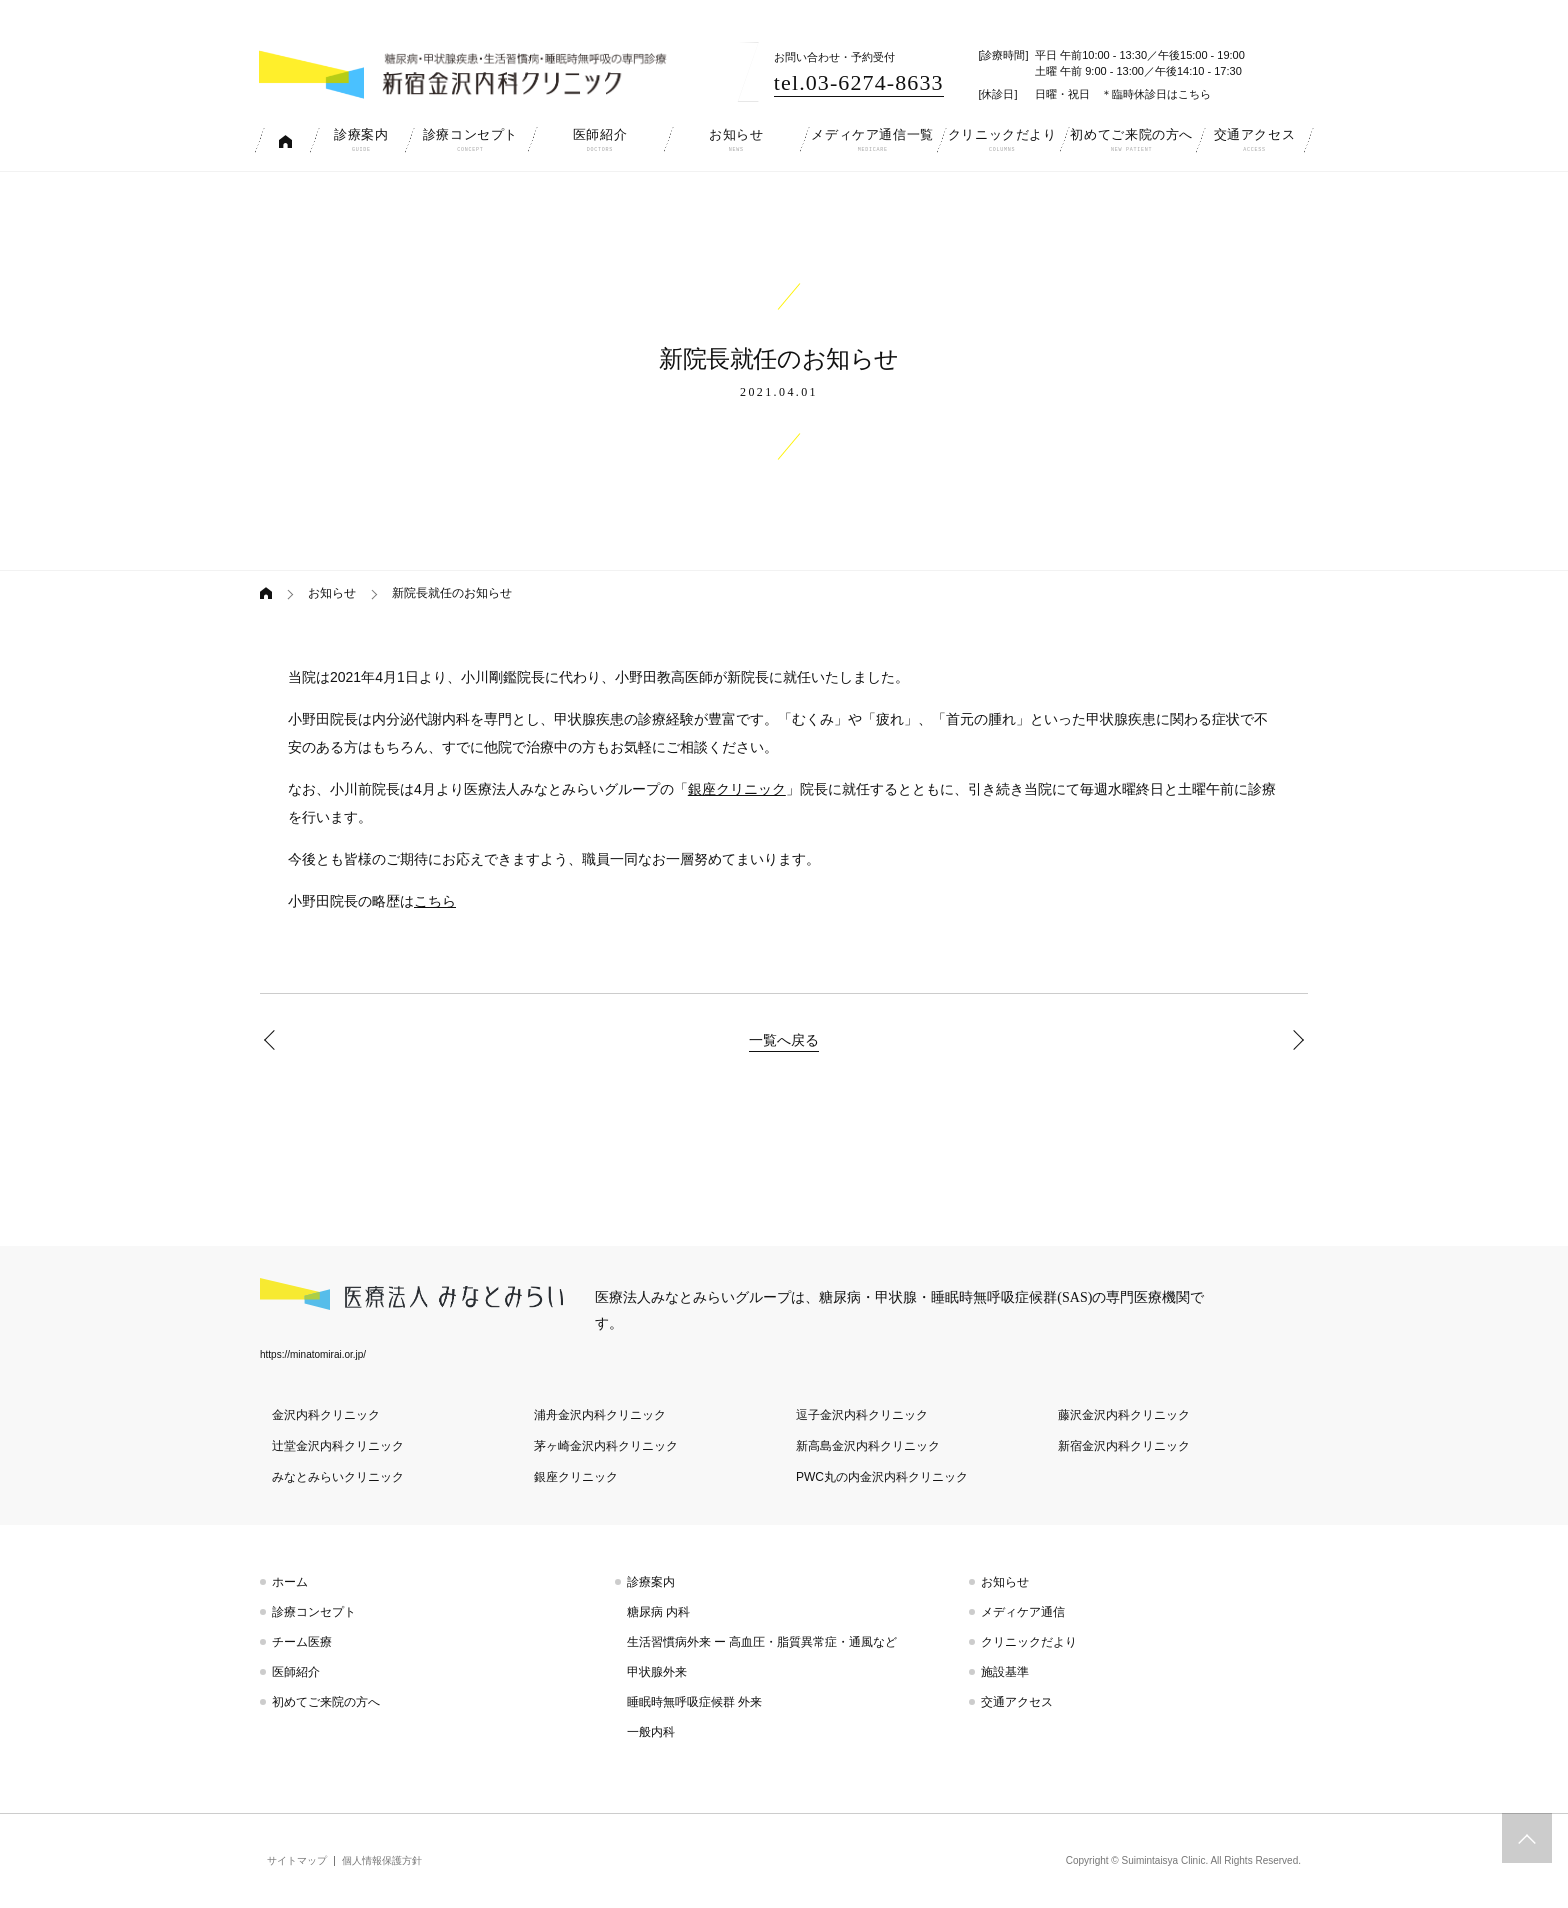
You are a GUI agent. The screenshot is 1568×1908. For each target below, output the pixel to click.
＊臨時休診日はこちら (1156, 94)
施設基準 (1005, 1672)
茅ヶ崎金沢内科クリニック (606, 1446)
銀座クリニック (737, 789)
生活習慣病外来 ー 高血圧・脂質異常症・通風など (762, 1642)
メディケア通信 (1023, 1612)
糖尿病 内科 (658, 1612)
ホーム (290, 1582)
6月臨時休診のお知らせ (1294, 1040)
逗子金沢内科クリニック (862, 1415)
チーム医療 (302, 1642)
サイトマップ (297, 1860)
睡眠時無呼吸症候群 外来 (694, 1702)
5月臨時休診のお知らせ (274, 1040)
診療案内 (651, 1582)
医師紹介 (296, 1672)
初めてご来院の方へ (326, 1702)
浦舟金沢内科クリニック (600, 1415)
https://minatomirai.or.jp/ (313, 1354)
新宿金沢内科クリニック (1124, 1446)
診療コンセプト (314, 1612)
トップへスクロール (1527, 1838)
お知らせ (332, 593)
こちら (435, 901)
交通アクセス (1017, 1702)
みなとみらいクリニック (338, 1477)
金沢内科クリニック (326, 1415)
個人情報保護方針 (382, 1860)
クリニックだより (1029, 1642)
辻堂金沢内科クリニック (338, 1446)
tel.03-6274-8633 (859, 82)
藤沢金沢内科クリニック (1124, 1415)
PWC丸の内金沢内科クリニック (882, 1477)
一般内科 (651, 1732)
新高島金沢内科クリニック (868, 1446)
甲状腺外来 (657, 1672)
